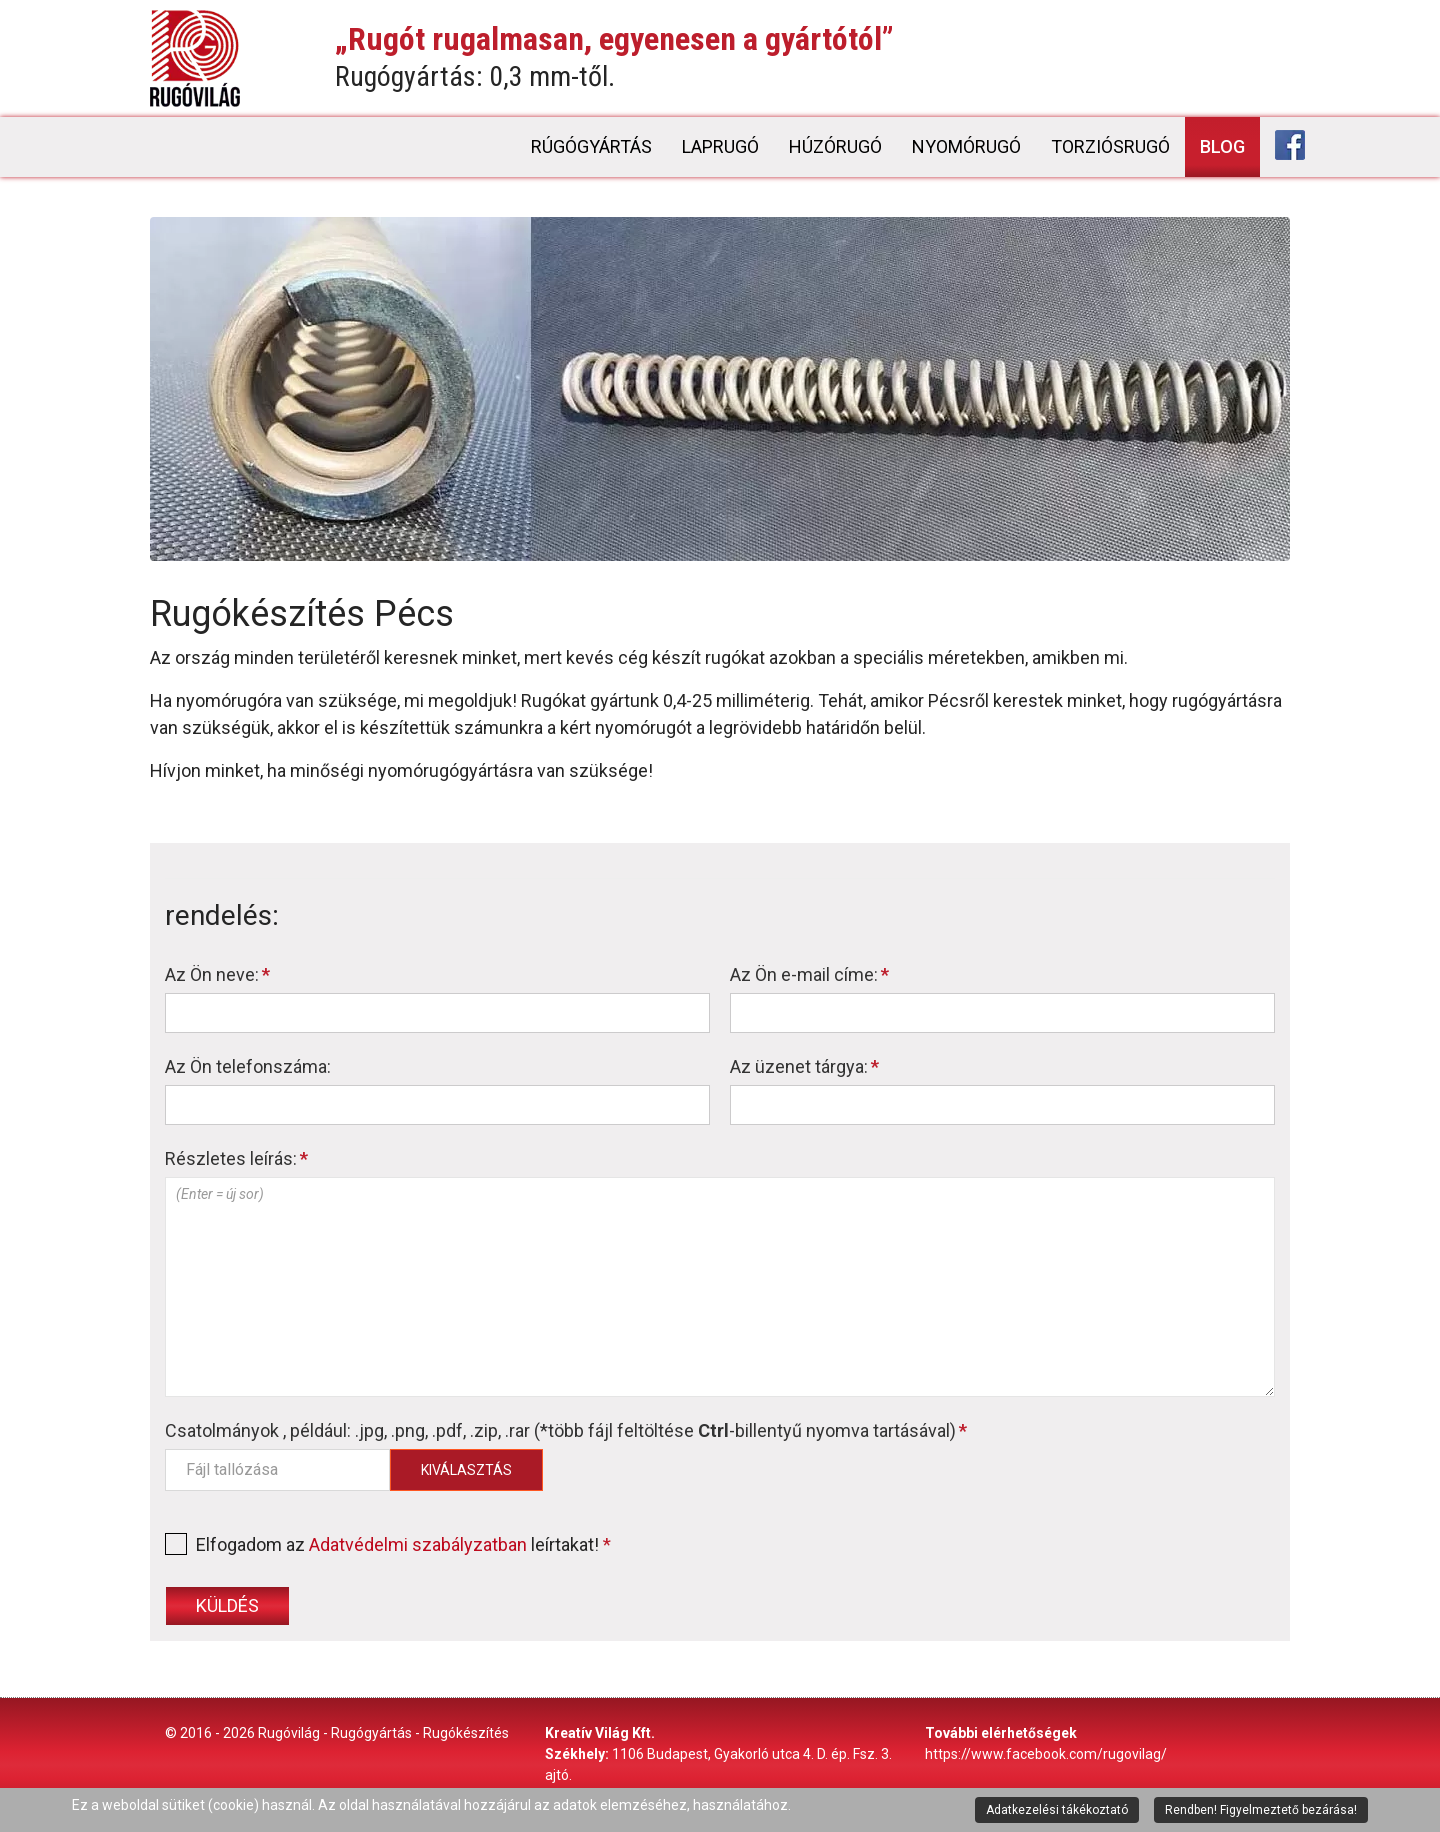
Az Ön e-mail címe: (809, 974)
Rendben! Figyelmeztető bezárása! (1261, 1810)
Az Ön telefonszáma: (248, 1066)
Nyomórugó (966, 146)
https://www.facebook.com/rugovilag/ (1046, 1754)
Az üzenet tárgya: (804, 1066)
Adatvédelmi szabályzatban (418, 1544)
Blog (1222, 146)
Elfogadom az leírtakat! (388, 1544)
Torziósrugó (1110, 146)
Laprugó (720, 146)
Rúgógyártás (591, 146)
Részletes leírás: (236, 1158)
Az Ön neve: (217, 974)
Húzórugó (835, 146)
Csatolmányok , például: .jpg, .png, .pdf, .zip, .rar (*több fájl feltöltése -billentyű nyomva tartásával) (566, 1430)
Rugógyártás (371, 1733)
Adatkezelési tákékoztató (1057, 1810)
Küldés (227, 1605)
